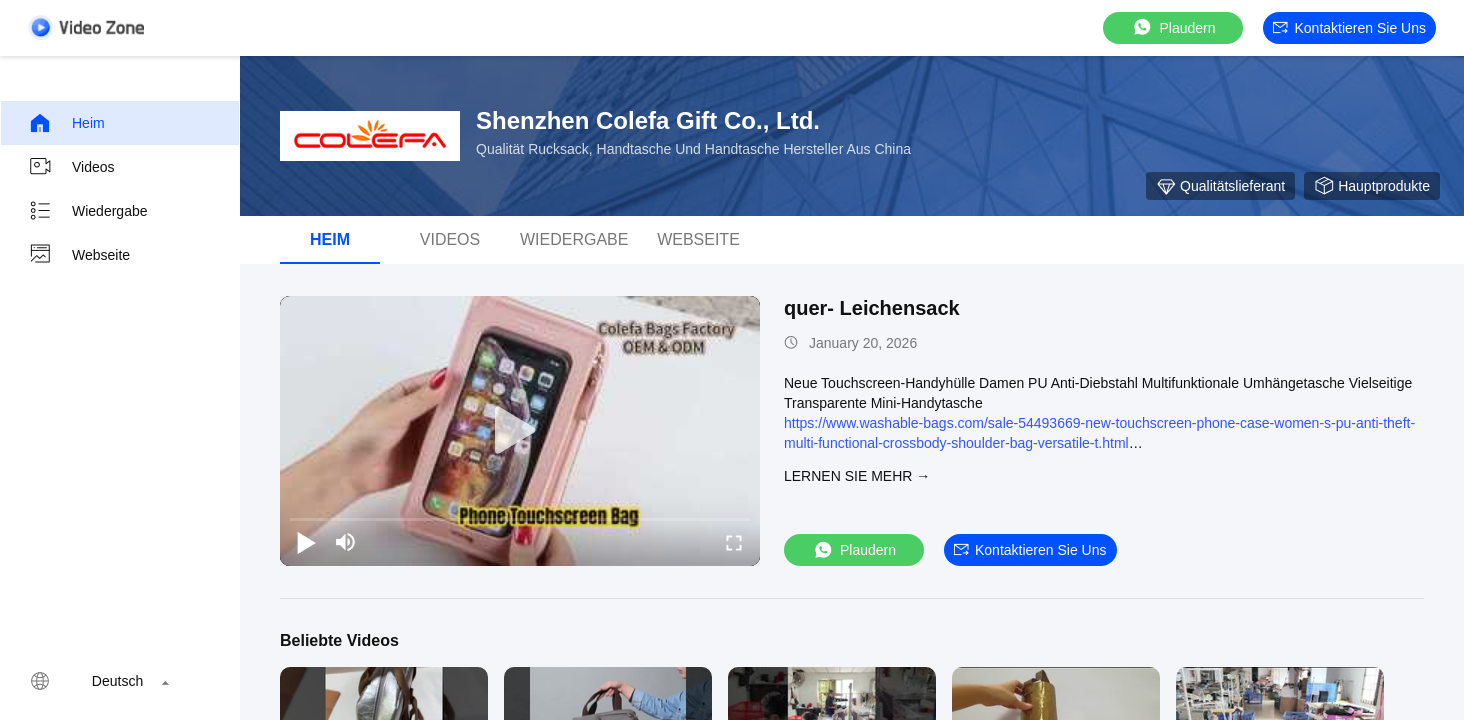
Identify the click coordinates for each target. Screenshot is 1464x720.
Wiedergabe (88, 211)
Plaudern (1173, 27)
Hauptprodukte (1372, 186)
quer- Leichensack (872, 308)
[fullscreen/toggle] (734, 542)
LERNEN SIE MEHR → (857, 476)
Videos (71, 167)
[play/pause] (306, 542)
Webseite (79, 255)
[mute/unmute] (346, 542)
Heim (66, 123)
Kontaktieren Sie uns (1349, 28)
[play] (520, 431)
